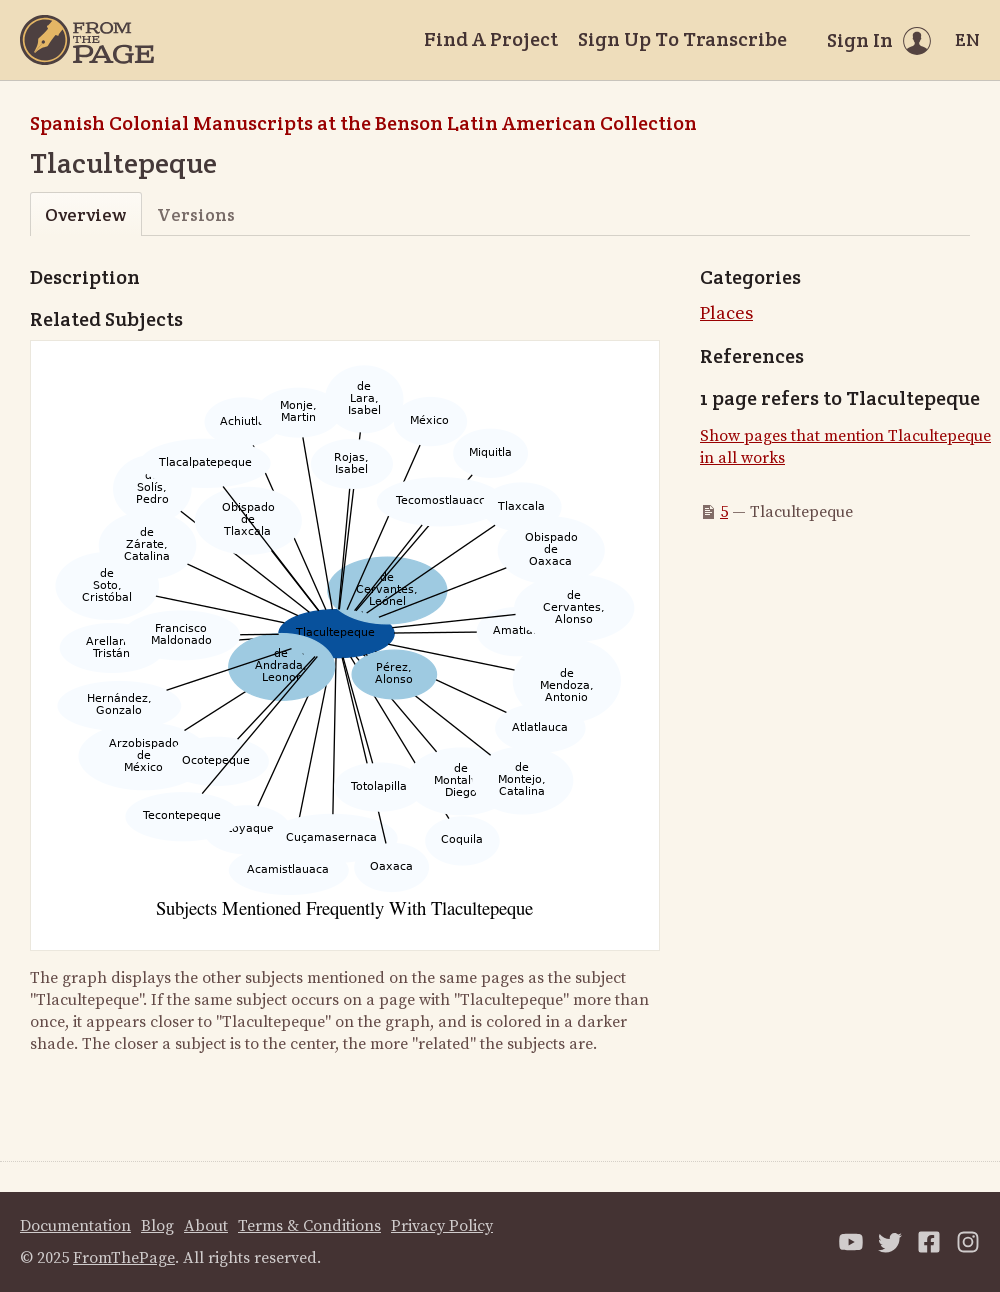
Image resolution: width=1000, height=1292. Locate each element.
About (206, 1226)
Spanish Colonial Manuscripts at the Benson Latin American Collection (363, 123)
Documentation (75, 1226)
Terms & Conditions (309, 1226)
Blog (157, 1226)
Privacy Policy (442, 1226)
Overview (85, 214)
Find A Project (491, 39)
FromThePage (124, 1258)
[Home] (87, 40)
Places (726, 313)
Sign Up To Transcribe (682, 39)
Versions (196, 214)
